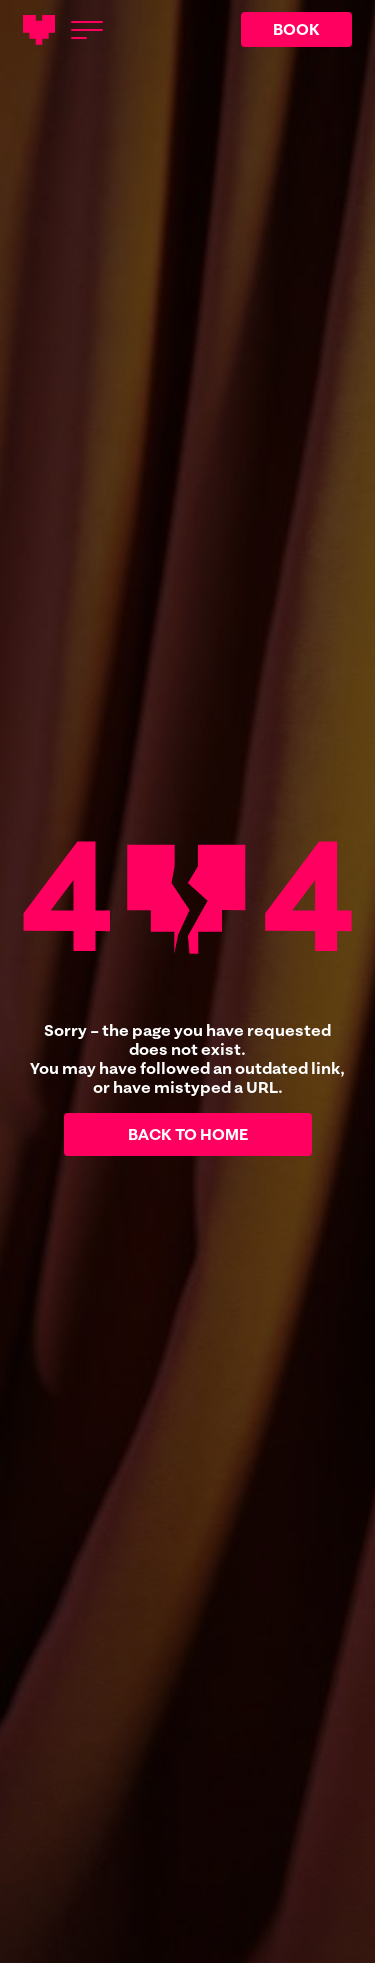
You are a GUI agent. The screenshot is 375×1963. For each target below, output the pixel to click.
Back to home (188, 1134)
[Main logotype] (39, 30)
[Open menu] (87, 30)
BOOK (296, 29)
